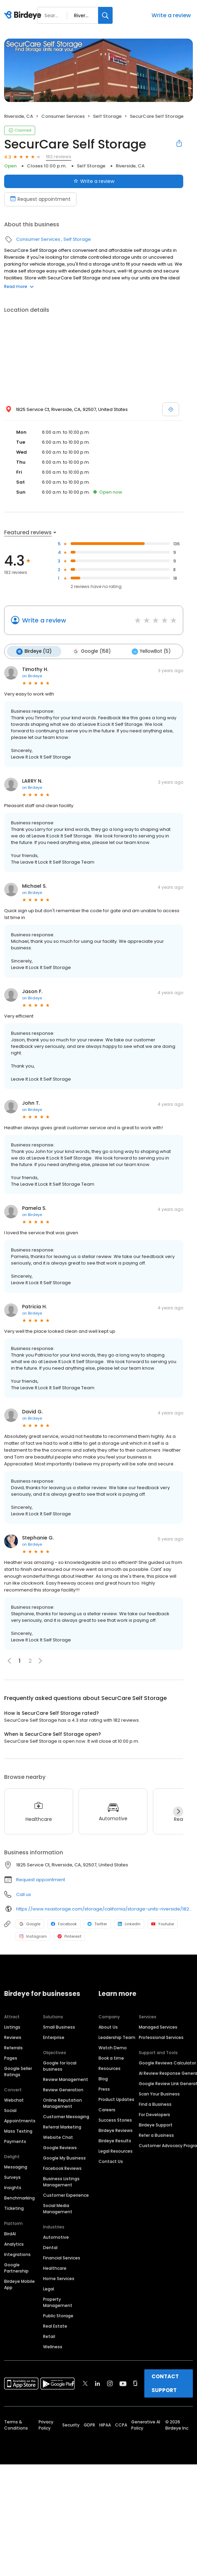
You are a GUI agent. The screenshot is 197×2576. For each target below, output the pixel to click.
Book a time (111, 2058)
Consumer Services (63, 116)
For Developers (154, 2114)
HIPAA (105, 2425)
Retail (49, 2336)
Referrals (13, 2047)
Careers (106, 2109)
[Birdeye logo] (24, 15)
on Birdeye (32, 675)
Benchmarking (19, 2198)
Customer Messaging (66, 2116)
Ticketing (14, 2208)
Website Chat (58, 2137)
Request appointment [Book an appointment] (40, 199)
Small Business (59, 2027)
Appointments (19, 2120)
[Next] (178, 1811)
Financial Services (61, 2257)
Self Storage (107, 116)
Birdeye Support (156, 2124)
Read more (19, 286)
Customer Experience (66, 2195)
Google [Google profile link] (29, 1923)
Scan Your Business (159, 2093)
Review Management (65, 2079)
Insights (12, 2187)
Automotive (56, 2237)
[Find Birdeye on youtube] (123, 2383)
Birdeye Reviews (115, 2130)
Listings (12, 2027)
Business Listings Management (61, 2181)
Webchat (14, 2100)
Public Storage (58, 2315)
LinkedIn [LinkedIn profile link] (129, 1923)
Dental (50, 2247)
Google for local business (59, 2066)
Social (10, 2110)
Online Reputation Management (62, 2103)
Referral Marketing (62, 2127)
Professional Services (161, 2037)
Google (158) (90, 651)
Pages (10, 2058)
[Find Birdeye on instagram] (110, 2383)
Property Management (57, 2302)
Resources (109, 2068)
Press (104, 2089)
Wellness (52, 2346)
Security (71, 2425)
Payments (15, 2141)
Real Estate (55, 2326)
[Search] (105, 15)
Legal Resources (115, 2151)
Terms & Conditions (16, 2425)
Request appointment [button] (40, 1879)
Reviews (12, 2037)
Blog (103, 2078)
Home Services (58, 2278)
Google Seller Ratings (18, 2071)
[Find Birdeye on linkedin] (97, 2383)
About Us (108, 2027)
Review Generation (63, 2089)
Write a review (171, 15)
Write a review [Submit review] (93, 181)
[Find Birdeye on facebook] (73, 2383)
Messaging (15, 2167)
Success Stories (115, 2120)
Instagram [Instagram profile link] (33, 1935)
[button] (40, 1660)
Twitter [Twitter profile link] (97, 1923)
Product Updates (116, 2099)
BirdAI (10, 2233)
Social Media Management (57, 2208)
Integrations (17, 2254)
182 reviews (58, 156)
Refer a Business (156, 2135)
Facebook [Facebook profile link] (64, 1923)
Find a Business (155, 2104)
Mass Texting (18, 2131)
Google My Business (64, 2158)
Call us (23, 1893)
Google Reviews (60, 2147)
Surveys (12, 2177)
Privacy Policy (46, 2425)
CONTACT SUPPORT (165, 2382)
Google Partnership (16, 2267)
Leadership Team (116, 2037)
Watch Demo (112, 2047)
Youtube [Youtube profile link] (162, 1923)
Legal (48, 2288)
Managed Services (158, 2027)
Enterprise (53, 2037)
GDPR (89, 2425)
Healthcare (54, 2268)
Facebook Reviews (62, 2168)
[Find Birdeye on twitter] (85, 2383)
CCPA (121, 2425)
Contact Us (110, 2161)
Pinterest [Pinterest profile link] (69, 1935)
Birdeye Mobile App (19, 2284)
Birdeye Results (114, 2140)
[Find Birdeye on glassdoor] (135, 2383)
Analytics (14, 2244)
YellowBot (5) (148, 651)
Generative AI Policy (145, 2425)
